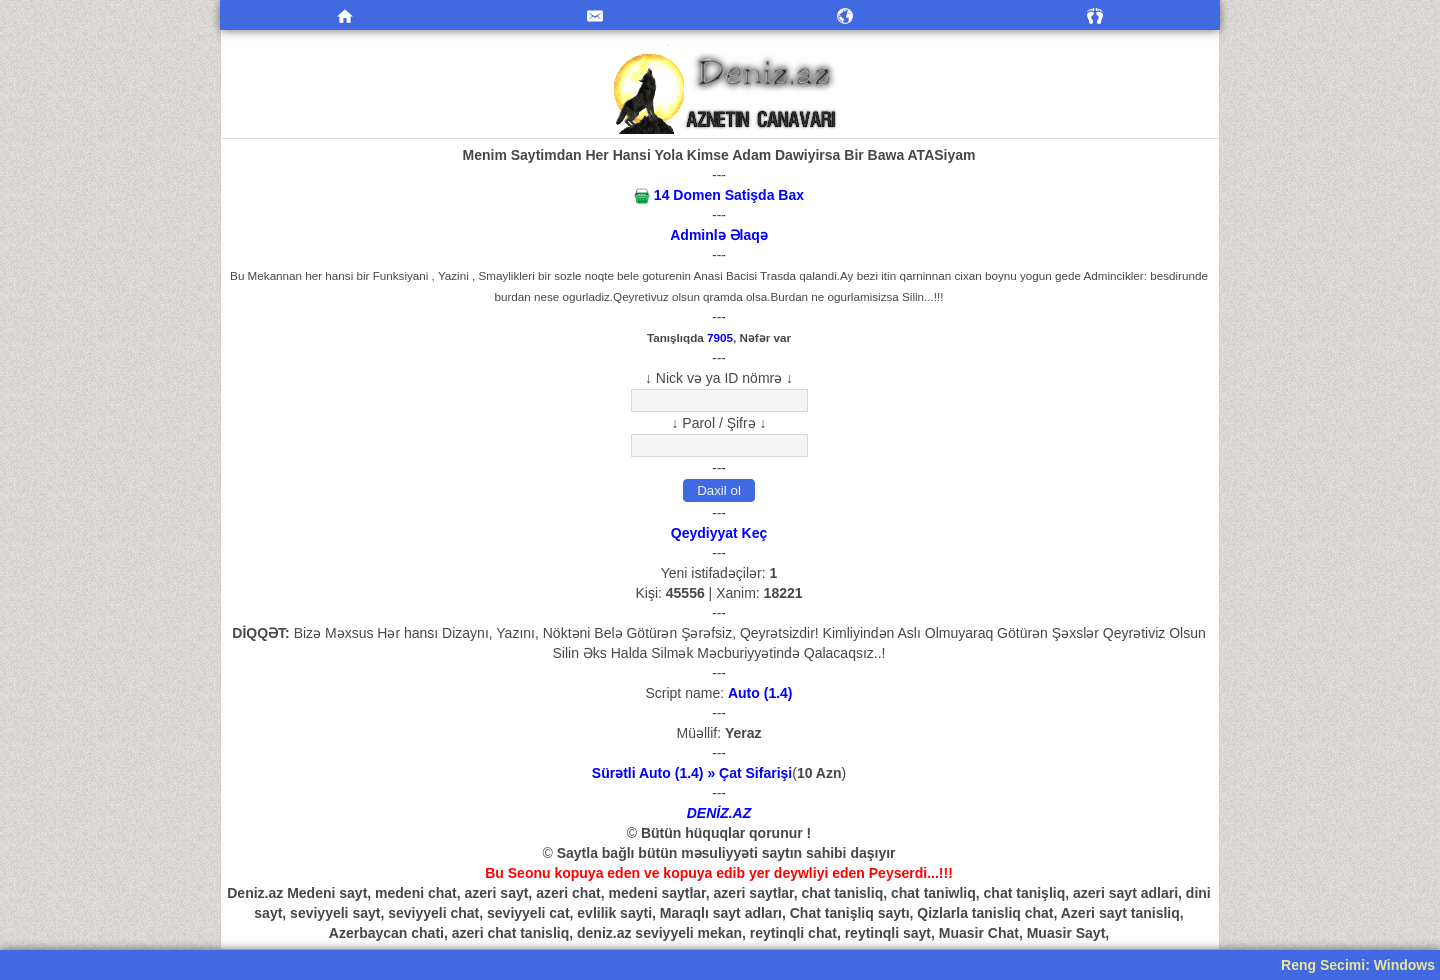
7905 (720, 337)
